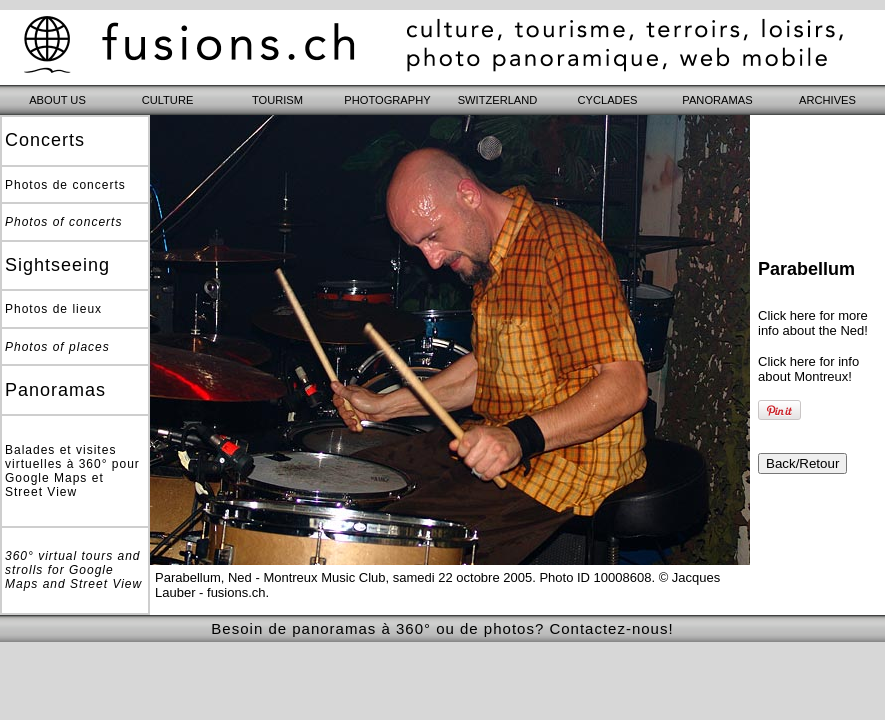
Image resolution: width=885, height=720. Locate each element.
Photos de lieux (53, 309)
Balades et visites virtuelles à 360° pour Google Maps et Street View (72, 471)
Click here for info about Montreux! (808, 369)
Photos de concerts (65, 185)
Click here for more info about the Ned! (813, 323)
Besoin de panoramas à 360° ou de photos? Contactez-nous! (442, 628)
